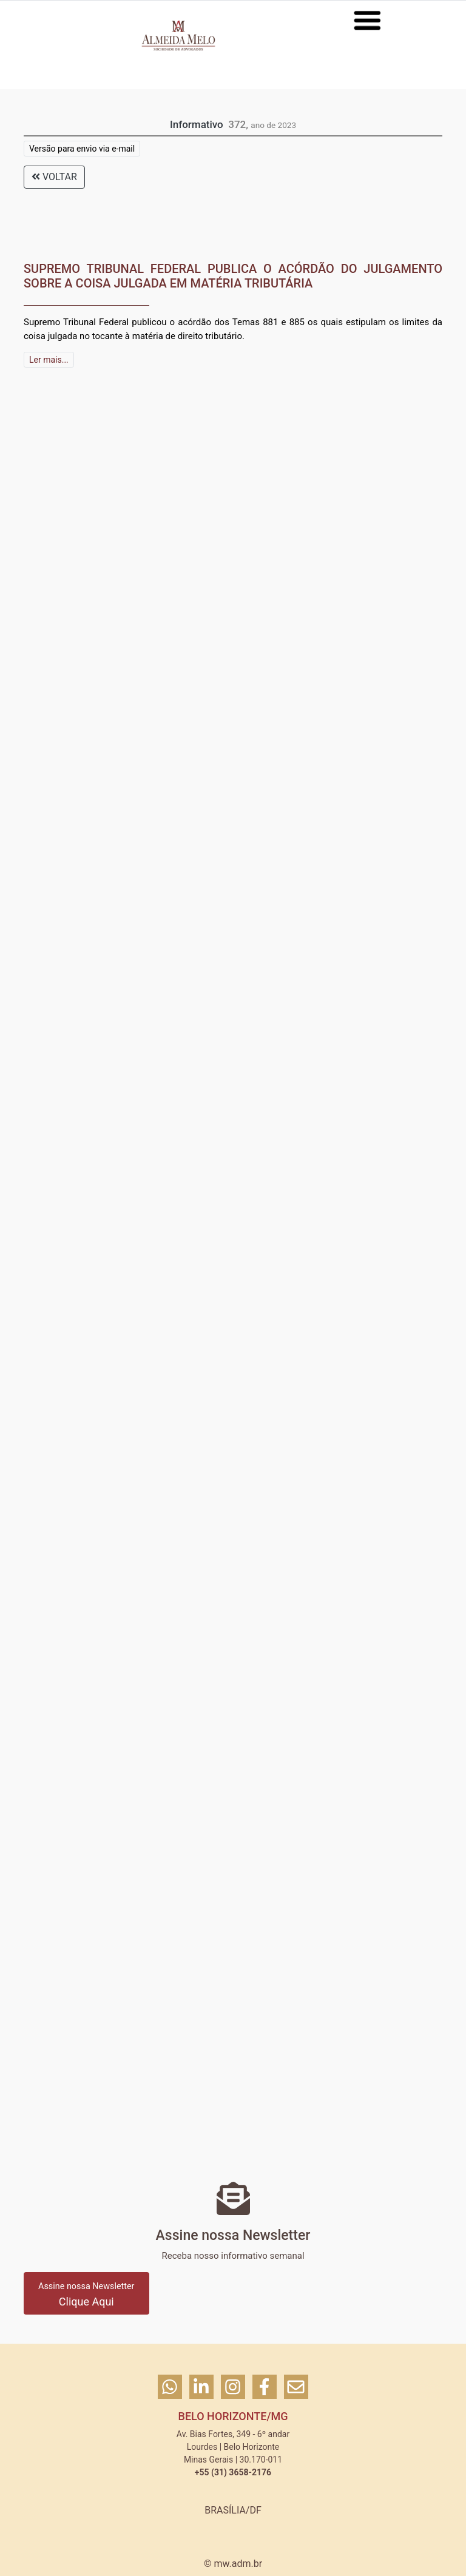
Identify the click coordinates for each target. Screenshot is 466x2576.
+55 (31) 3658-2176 (233, 2472)
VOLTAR (54, 177)
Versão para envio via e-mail (82, 148)
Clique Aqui (86, 2294)
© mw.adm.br (233, 2563)
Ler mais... (49, 360)
